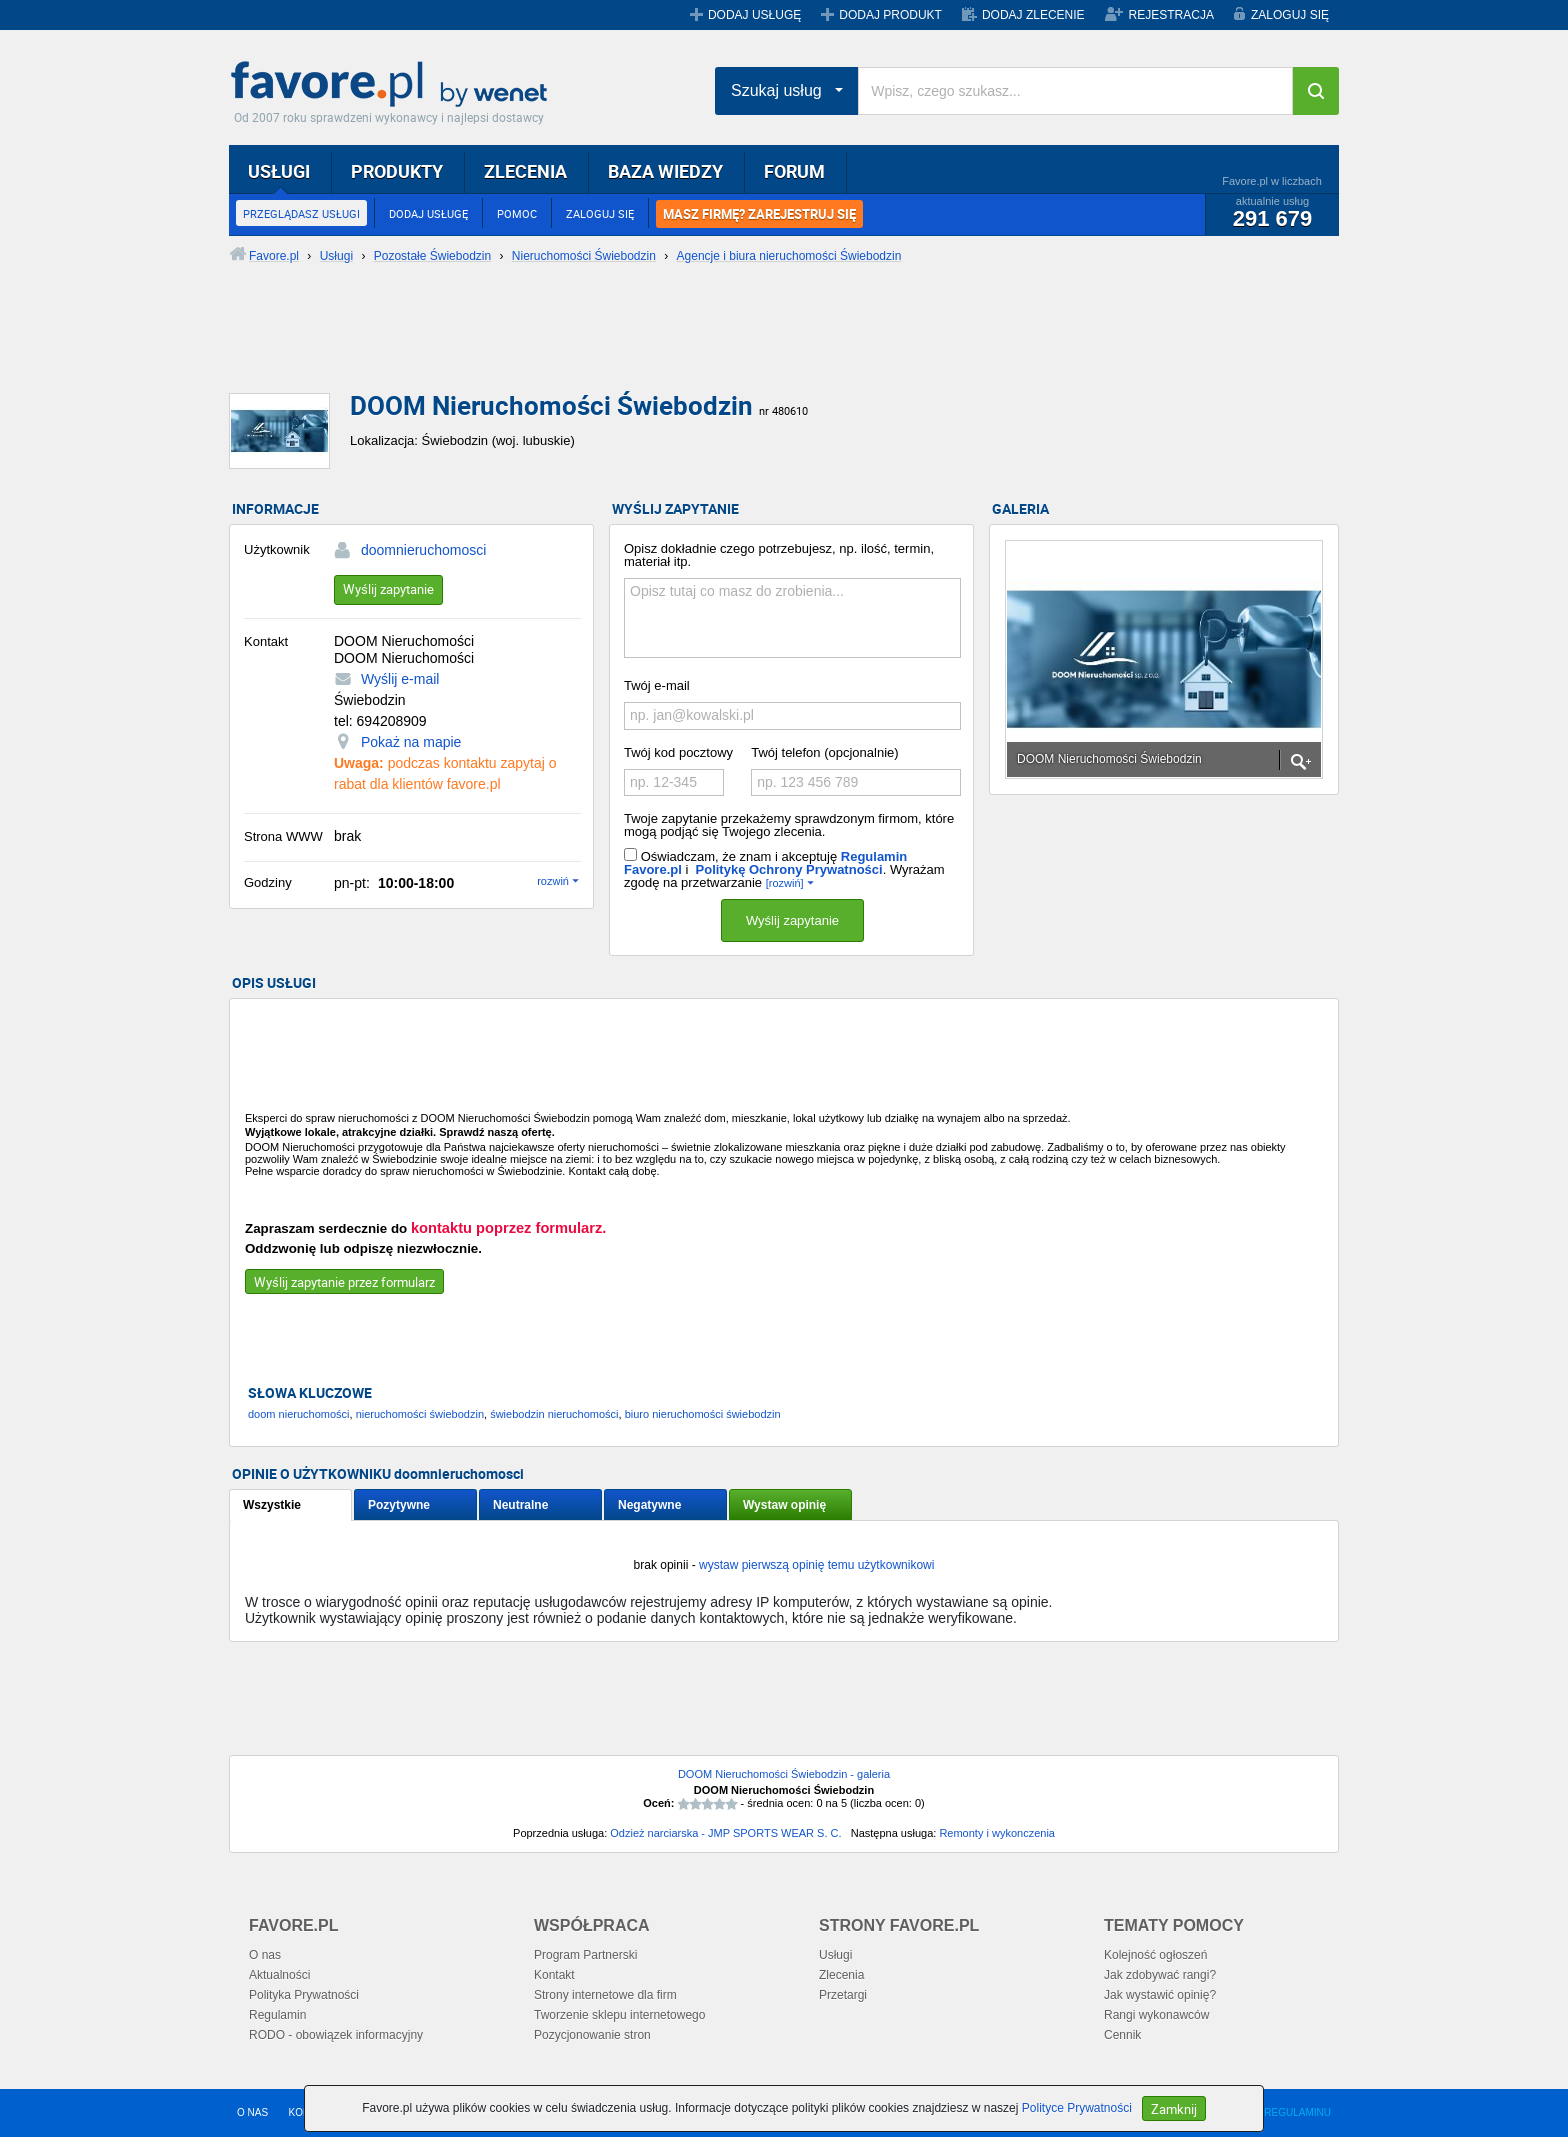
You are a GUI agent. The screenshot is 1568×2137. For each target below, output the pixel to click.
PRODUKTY (397, 171)
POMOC (517, 213)
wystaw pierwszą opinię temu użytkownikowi (816, 1565)
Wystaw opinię (784, 1505)
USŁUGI (279, 171)
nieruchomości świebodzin (420, 1414)
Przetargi (843, 1995)
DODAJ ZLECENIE (1033, 15)
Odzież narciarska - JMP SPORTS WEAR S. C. (725, 1833)
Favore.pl (394, 85)
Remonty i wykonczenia (997, 1833)
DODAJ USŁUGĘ (754, 15)
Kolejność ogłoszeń (1155, 1955)
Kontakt (554, 1975)
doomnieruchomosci (423, 550)
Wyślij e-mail (400, 679)
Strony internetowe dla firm (605, 1995)
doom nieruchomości (299, 1414)
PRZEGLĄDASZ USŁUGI (301, 213)
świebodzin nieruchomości (554, 1414)
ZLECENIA (525, 171)
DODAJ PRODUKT (890, 15)
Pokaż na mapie (411, 742)
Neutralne (520, 1505)
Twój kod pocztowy (678, 752)
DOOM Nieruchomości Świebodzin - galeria (784, 1774)
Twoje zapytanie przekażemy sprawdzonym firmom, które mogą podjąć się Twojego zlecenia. (789, 825)
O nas (265, 1955)
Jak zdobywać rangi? (1160, 1975)
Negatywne (649, 1505)
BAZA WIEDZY (665, 171)
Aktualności (279, 1975)
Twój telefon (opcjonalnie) (824, 752)
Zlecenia (841, 1975)
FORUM (794, 171)
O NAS (252, 2112)
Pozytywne (399, 1505)
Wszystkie (272, 1505)
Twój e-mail (657, 685)
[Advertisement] (714, 345)
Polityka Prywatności (304, 1995)
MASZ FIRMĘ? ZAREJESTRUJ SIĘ (759, 214)
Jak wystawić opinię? (1160, 1995)
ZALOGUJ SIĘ (1290, 15)
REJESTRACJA (1171, 15)
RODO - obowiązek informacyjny (336, 2035)
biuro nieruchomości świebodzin (703, 1414)
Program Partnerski (585, 1955)
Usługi (835, 1955)
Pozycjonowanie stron (592, 2035)
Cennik (1122, 2035)
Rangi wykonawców (1156, 2015)
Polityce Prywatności (1077, 2108)
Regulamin (277, 2015)
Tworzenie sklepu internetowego (619, 2015)
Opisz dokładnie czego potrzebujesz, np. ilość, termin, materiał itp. (779, 555)
